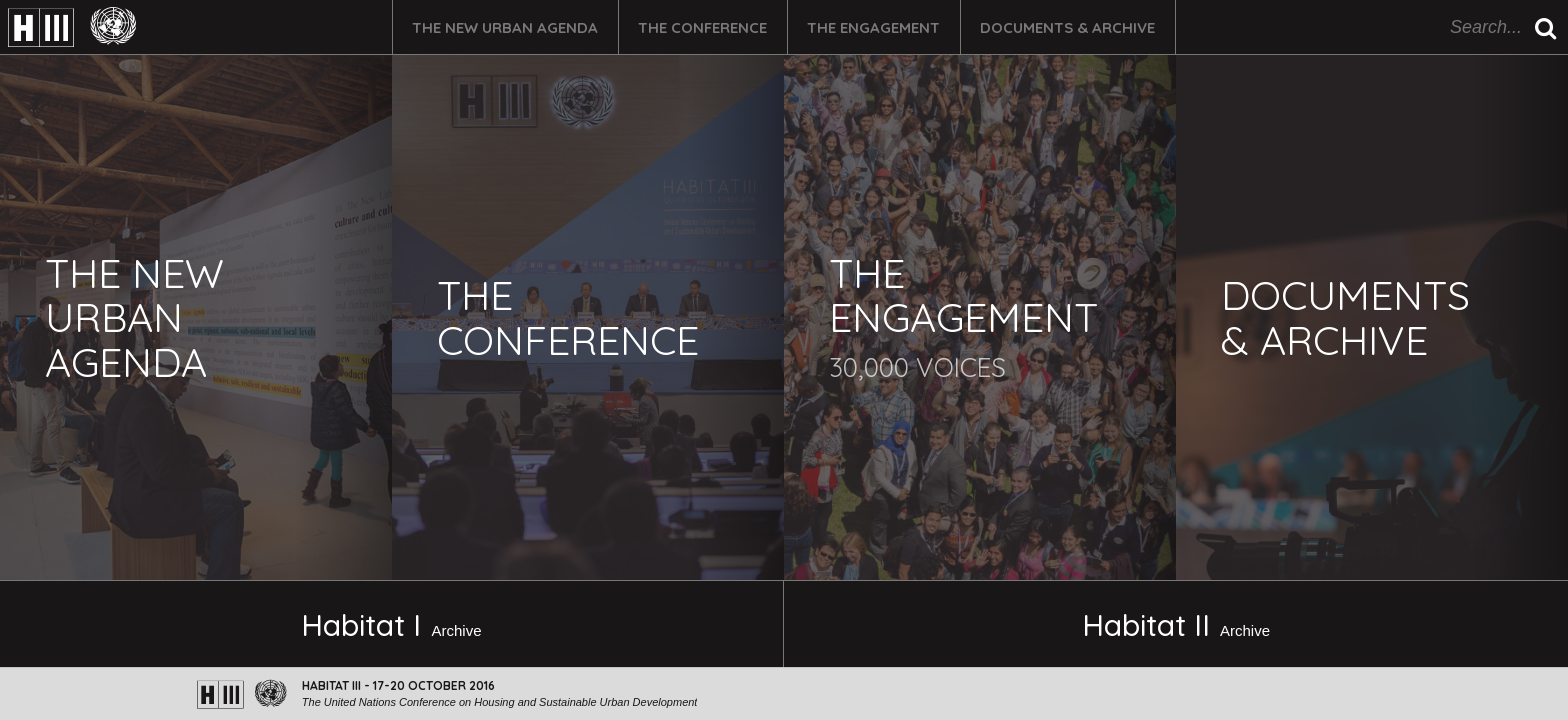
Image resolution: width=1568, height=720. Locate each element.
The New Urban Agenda (505, 27)
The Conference (702, 27)
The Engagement (873, 27)
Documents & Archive (1067, 27)
